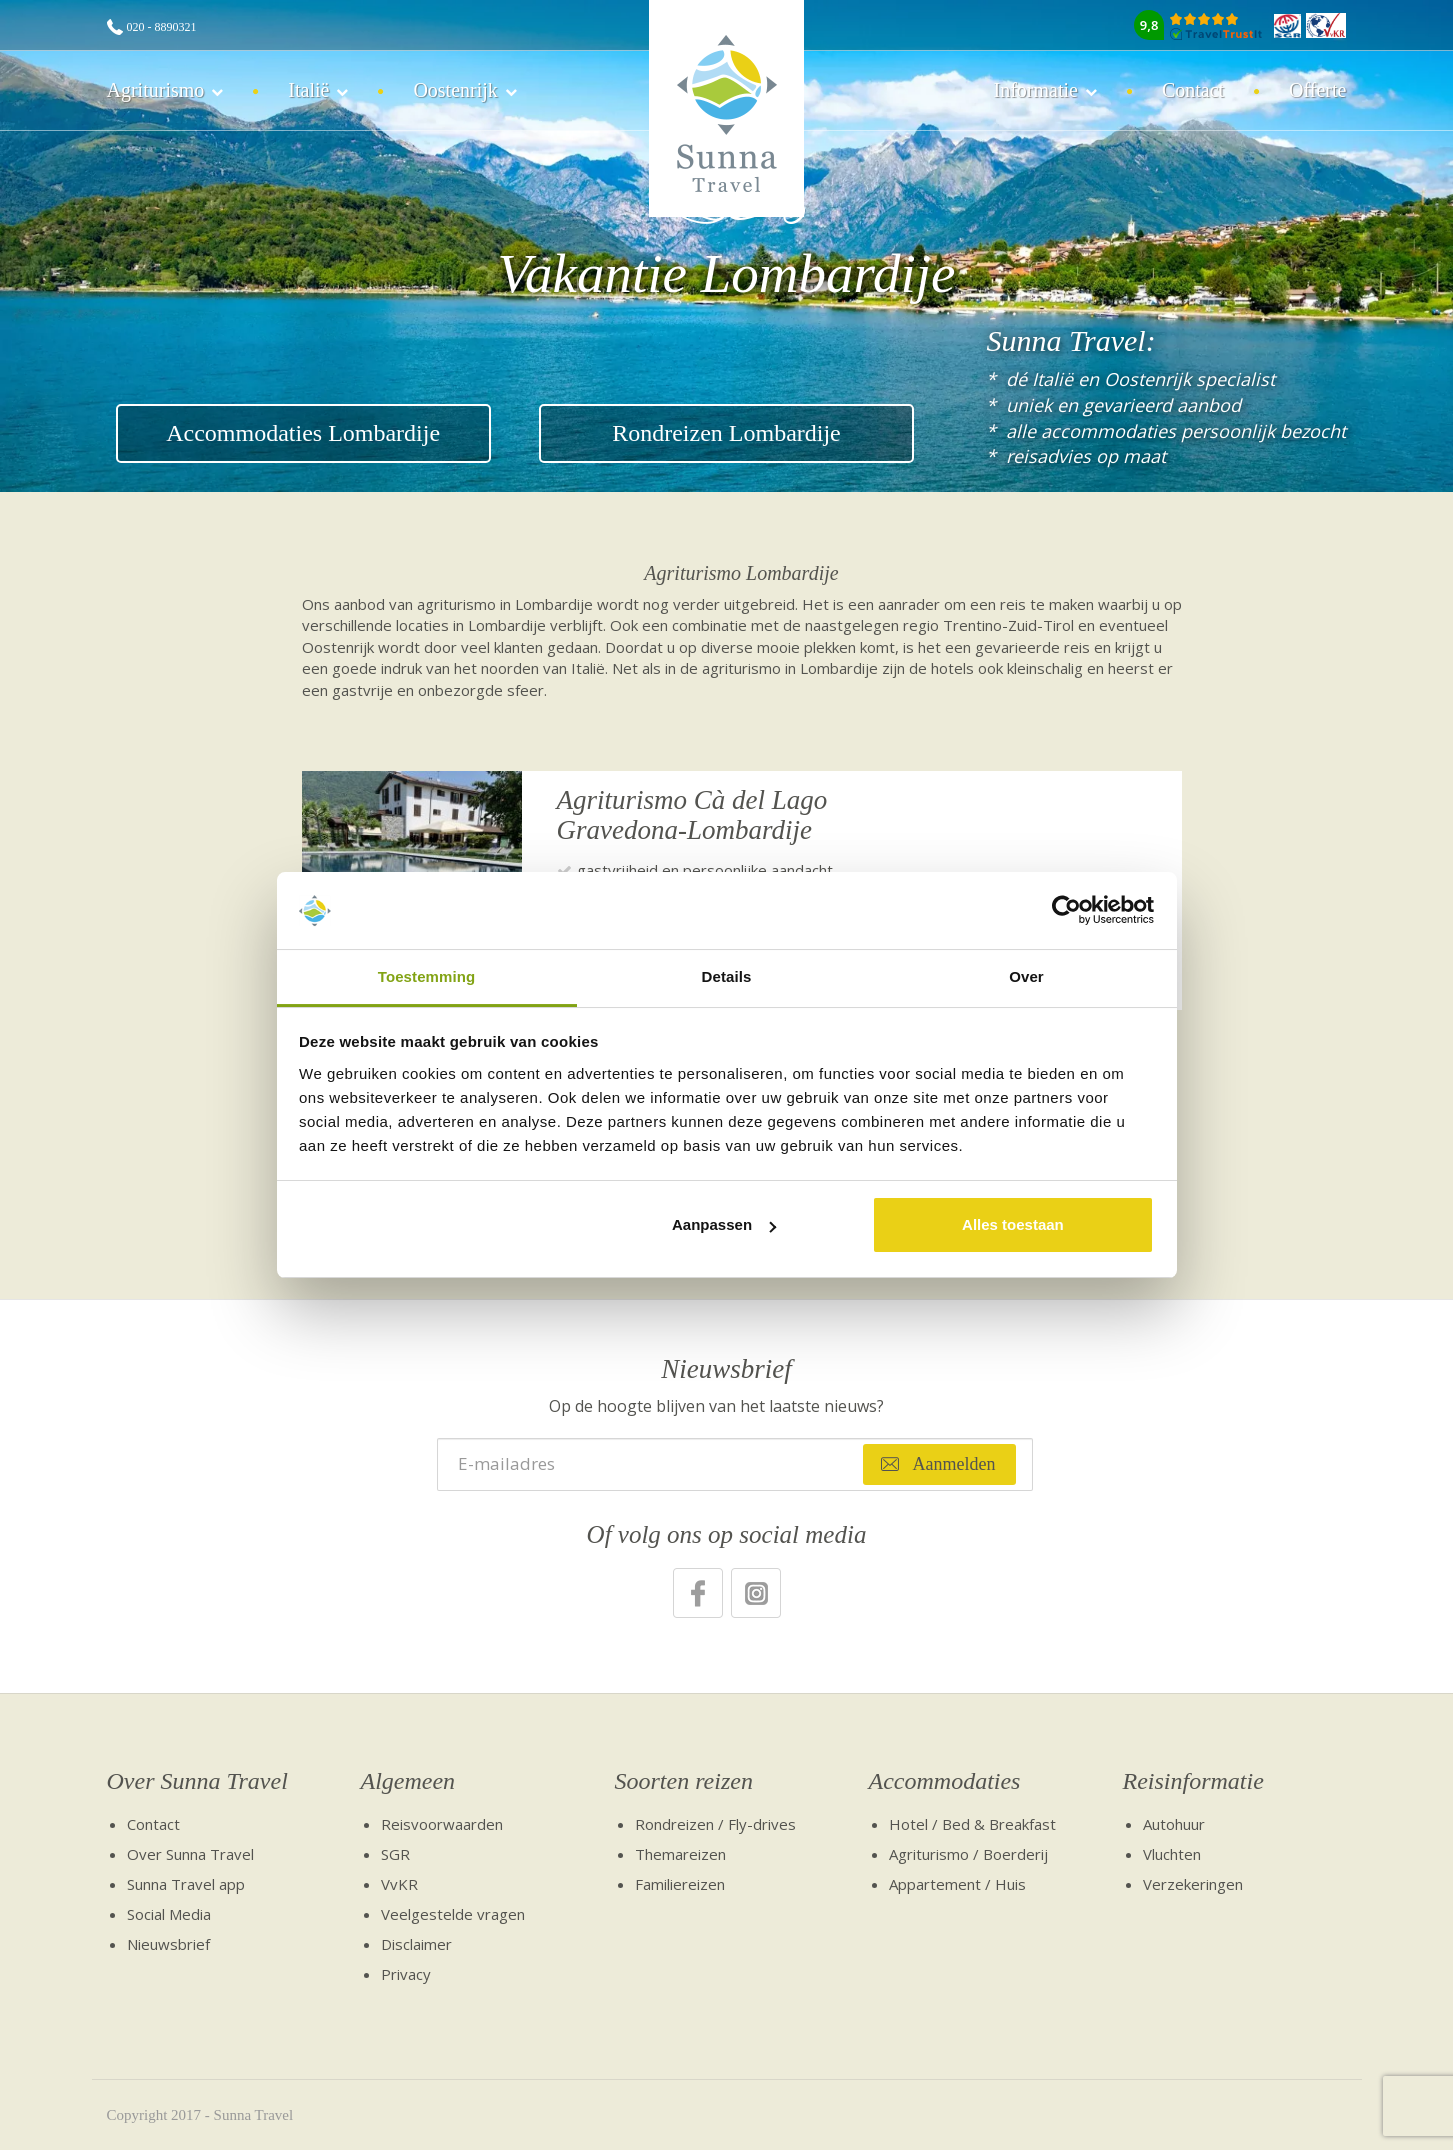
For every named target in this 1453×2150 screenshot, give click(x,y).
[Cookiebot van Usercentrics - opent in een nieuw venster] (1066, 911)
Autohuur (1174, 1824)
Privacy (406, 1974)
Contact (1193, 90)
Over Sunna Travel (197, 1781)
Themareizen (680, 1854)
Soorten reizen (684, 1781)
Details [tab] (727, 976)
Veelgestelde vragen (453, 1914)
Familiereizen (680, 1884)
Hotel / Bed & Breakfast (972, 1824)
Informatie (1035, 90)
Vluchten (1172, 1854)
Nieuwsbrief (168, 1944)
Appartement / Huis (957, 1884)
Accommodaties (945, 1781)
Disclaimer (416, 1944)
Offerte (1317, 90)
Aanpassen (724, 1224)
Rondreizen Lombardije (726, 433)
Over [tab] (1026, 976)
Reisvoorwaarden (442, 1824)
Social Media (169, 1914)
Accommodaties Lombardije (303, 433)
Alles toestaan (1013, 1224)
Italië (308, 90)
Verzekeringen (1193, 1884)
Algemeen (408, 1781)
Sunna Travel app (186, 1884)
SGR (395, 1854)
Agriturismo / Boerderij (968, 1854)
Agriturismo (156, 90)
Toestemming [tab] (427, 976)
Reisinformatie (1193, 1781)
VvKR (399, 1884)
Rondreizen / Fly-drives (715, 1824)
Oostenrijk (455, 90)
